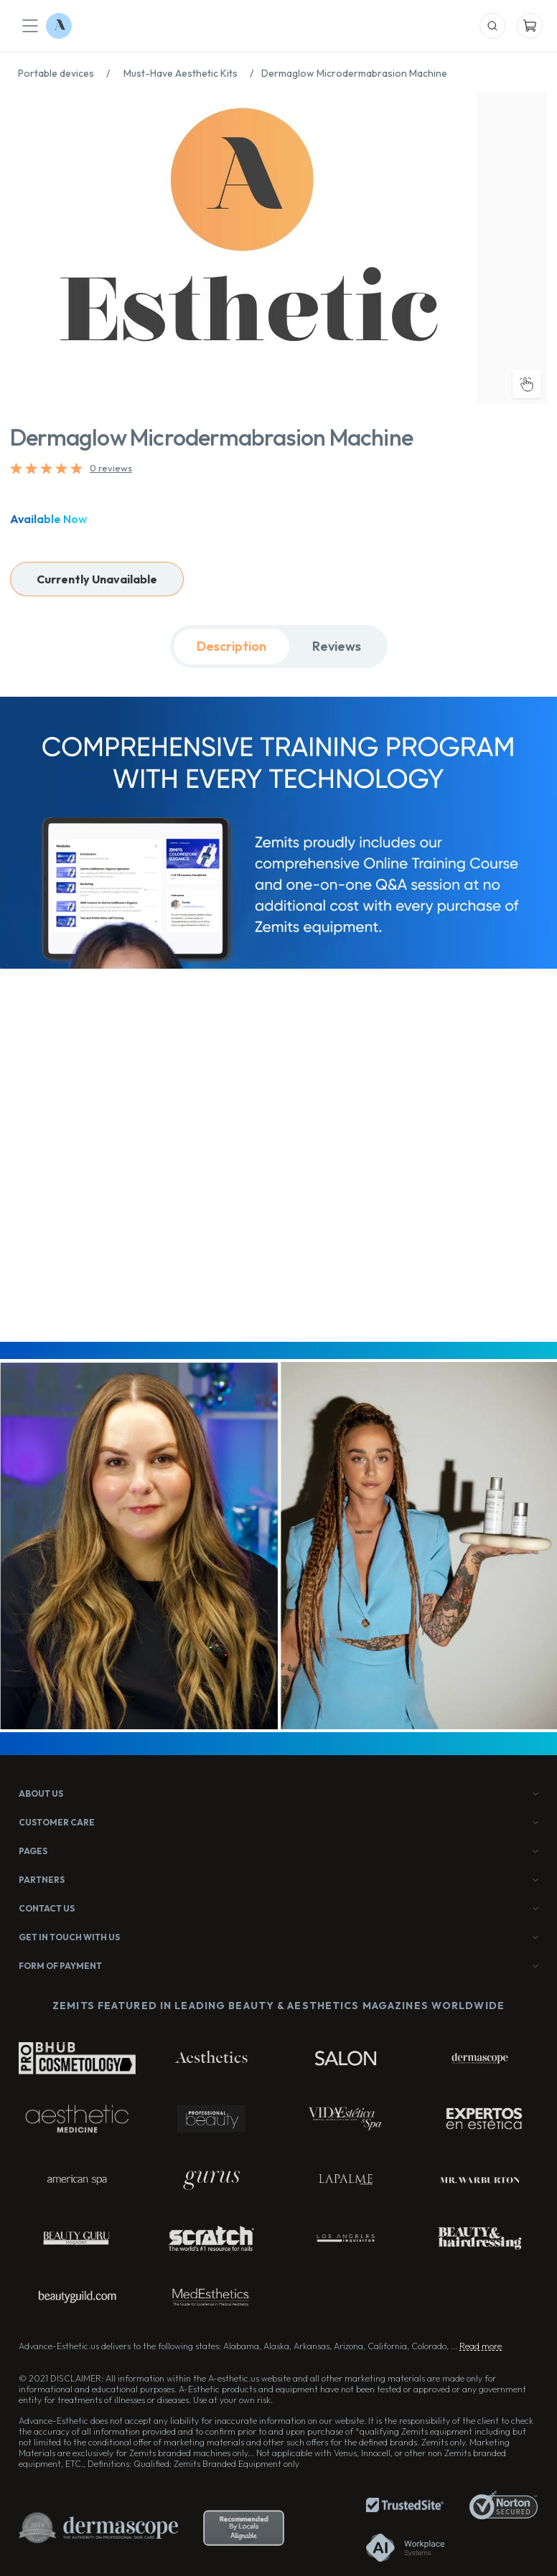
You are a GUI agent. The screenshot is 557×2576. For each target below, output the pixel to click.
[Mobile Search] (492, 26)
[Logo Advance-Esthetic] (59, 26)
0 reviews (111, 468)
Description (231, 646)
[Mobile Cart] (530, 26)
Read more (480, 2346)
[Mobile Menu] (30, 26)
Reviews (336, 646)
